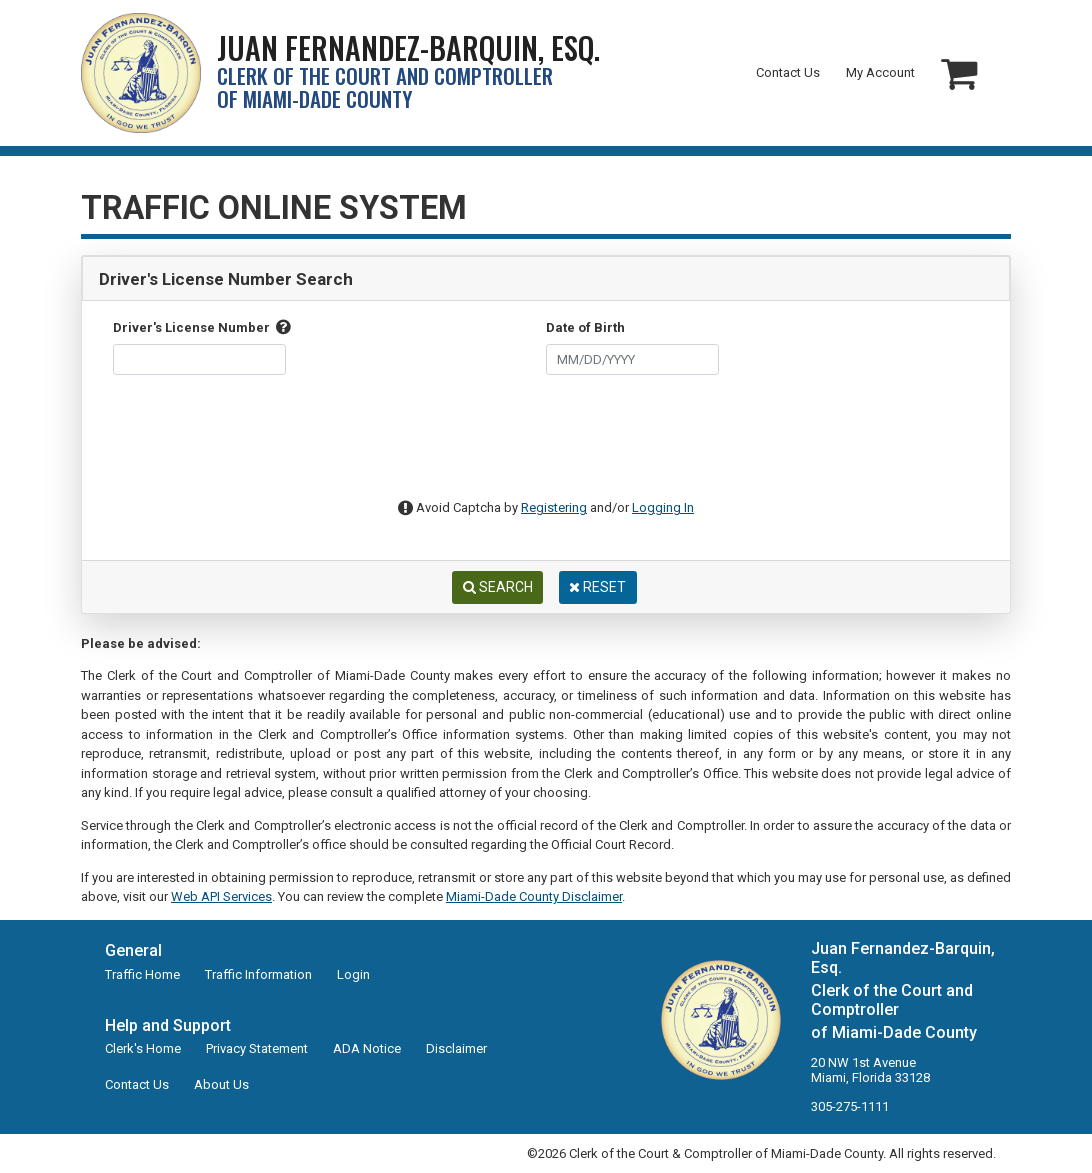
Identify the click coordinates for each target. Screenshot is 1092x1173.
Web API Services (221, 896)
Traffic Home (142, 974)
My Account (880, 72)
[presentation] (531, 446)
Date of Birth (585, 327)
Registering (554, 507)
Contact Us (788, 72)
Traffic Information (258, 974)
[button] (959, 73)
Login (353, 974)
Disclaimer (456, 1048)
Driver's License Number (202, 327)
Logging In (663, 507)
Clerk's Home (143, 1048)
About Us (221, 1084)
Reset (597, 587)
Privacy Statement (257, 1048)
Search (498, 587)
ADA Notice (367, 1048)
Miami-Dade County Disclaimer (534, 896)
